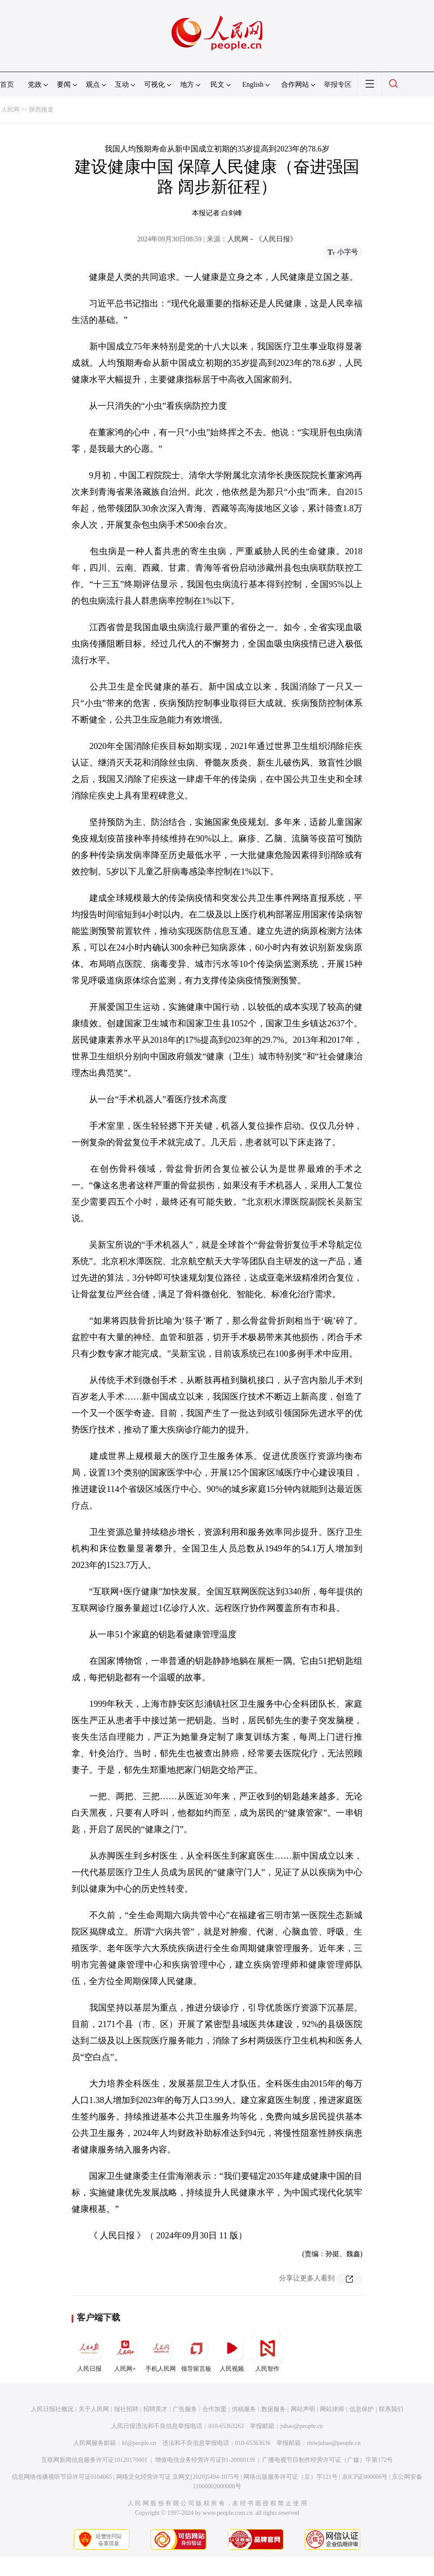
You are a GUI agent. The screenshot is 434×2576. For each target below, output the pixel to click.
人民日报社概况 (52, 2409)
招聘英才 (155, 2409)
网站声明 (303, 2409)
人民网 (10, 109)
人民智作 (267, 2352)
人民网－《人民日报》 (262, 239)
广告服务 (185, 2409)
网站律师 (332, 2409)
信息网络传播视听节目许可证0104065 (62, 2477)
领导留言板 (196, 2352)
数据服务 (273, 2409)
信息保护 (361, 2409)
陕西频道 (41, 109)
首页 (7, 84)
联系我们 (391, 2409)
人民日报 (89, 2352)
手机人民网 (160, 2352)
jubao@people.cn (301, 2426)
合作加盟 (214, 2409)
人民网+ (125, 2352)
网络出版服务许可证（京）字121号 (290, 2477)
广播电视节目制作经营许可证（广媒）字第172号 (327, 2460)
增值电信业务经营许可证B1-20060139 (205, 2460)
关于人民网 (94, 2409)
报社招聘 (126, 2409)
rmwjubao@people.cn (334, 2443)
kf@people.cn (139, 2443)
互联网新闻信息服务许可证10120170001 (94, 2460)
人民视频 (232, 2352)
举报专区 (338, 84)
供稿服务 (244, 2409)
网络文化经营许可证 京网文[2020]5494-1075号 (178, 2477)
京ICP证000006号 (365, 2477)
